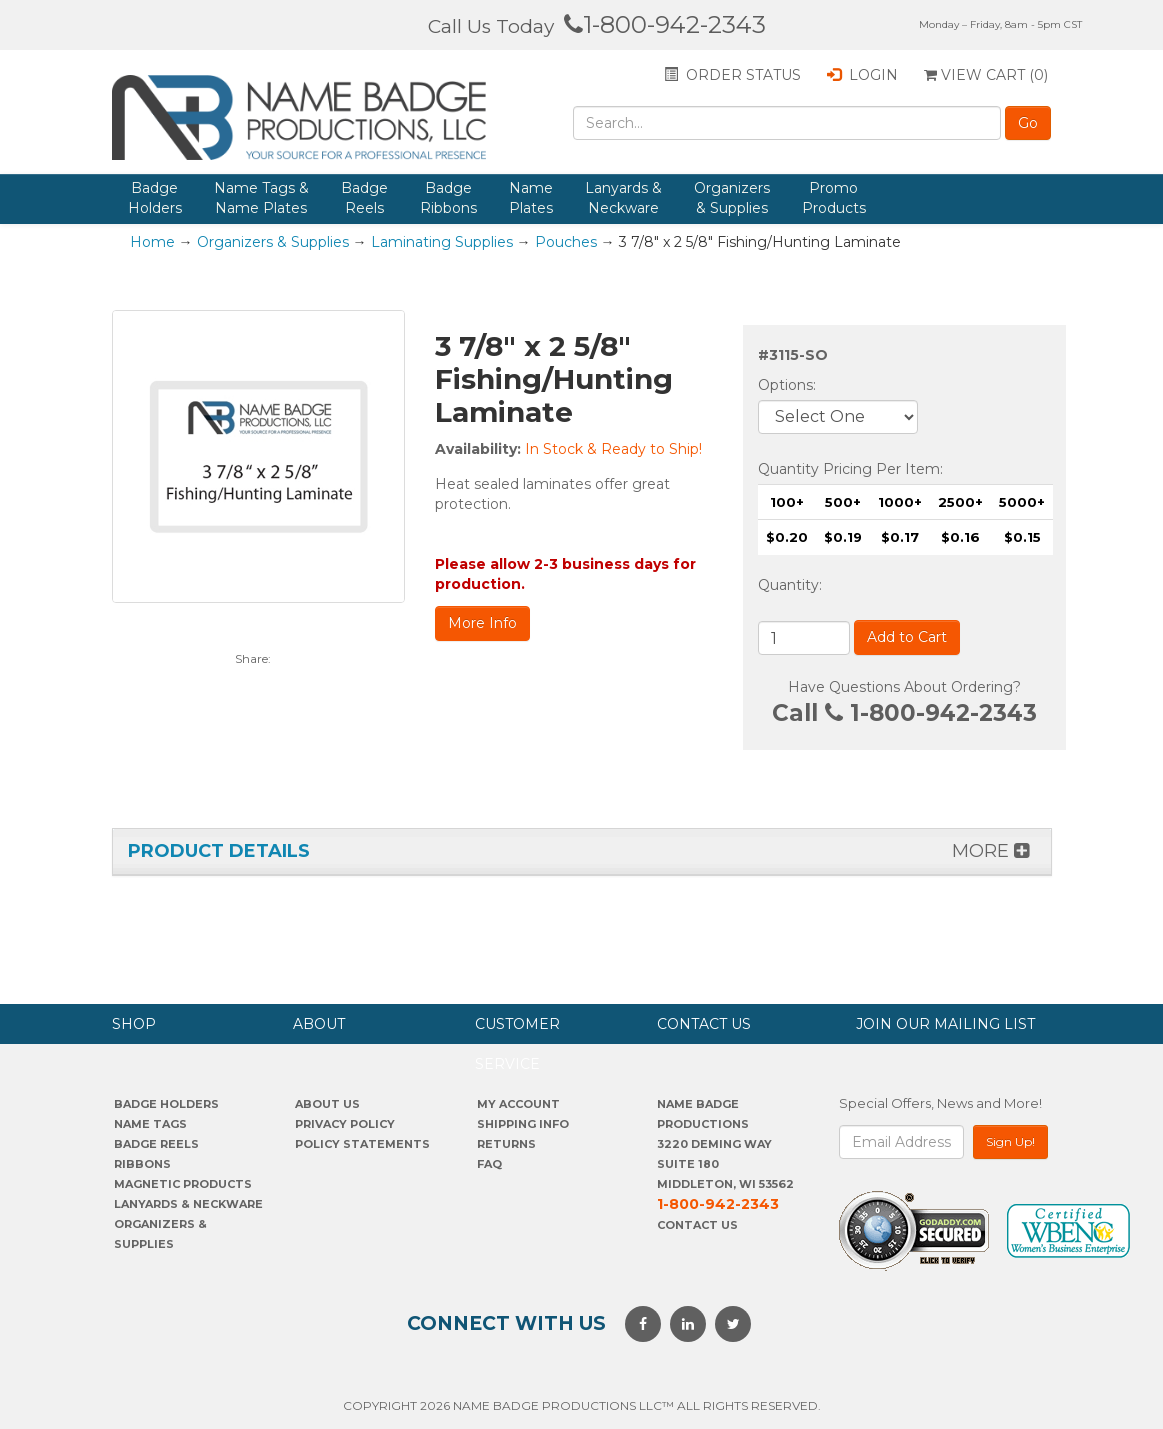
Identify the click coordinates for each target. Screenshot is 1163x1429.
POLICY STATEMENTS (362, 1144)
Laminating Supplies (442, 242)
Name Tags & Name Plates (261, 198)
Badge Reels (364, 198)
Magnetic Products (183, 1184)
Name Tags (150, 1124)
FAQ (489, 1164)
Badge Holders (155, 198)
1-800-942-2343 (665, 24)
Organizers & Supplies (732, 198)
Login (862, 75)
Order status (732, 75)
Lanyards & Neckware (623, 198)
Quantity (788, 585)
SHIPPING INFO (523, 1124)
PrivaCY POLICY (345, 1124)
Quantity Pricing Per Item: (850, 469)
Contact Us (697, 1225)
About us (327, 1104)
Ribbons (142, 1164)
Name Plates (531, 198)
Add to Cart (907, 637)
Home (152, 242)
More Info (482, 623)
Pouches (566, 242)
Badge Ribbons (448, 198)
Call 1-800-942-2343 (904, 713)
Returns (506, 1144)
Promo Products (834, 198)
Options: (789, 385)
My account (518, 1104)
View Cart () (986, 75)
